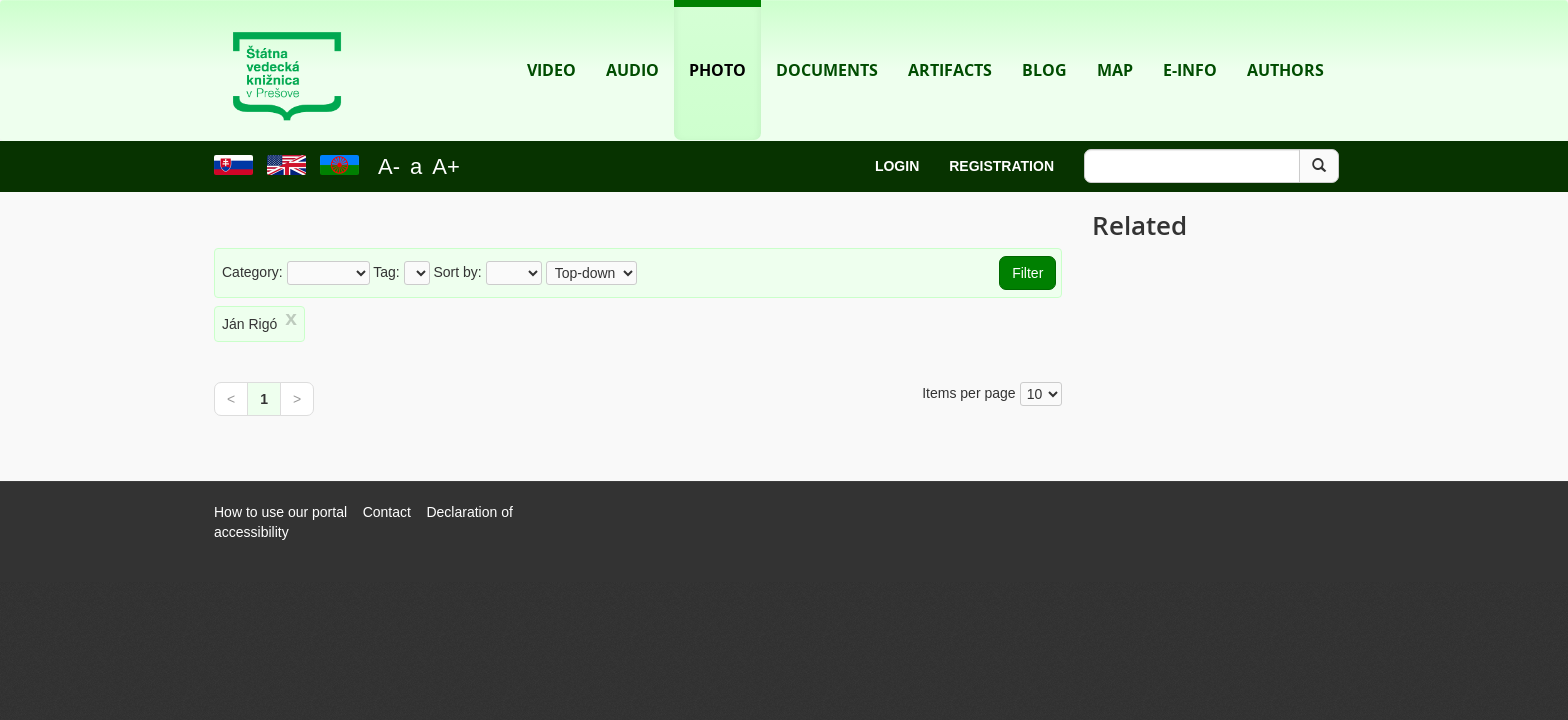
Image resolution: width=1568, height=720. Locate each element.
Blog (1044, 40)
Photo (717, 40)
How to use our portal (280, 512)
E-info (1190, 40)
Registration (1001, 166)
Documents (827, 40)
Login (897, 166)
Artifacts (950, 40)
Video (551, 40)
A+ (446, 166)
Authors (1285, 40)
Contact (387, 512)
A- (389, 166)
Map (1115, 40)
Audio (632, 40)
